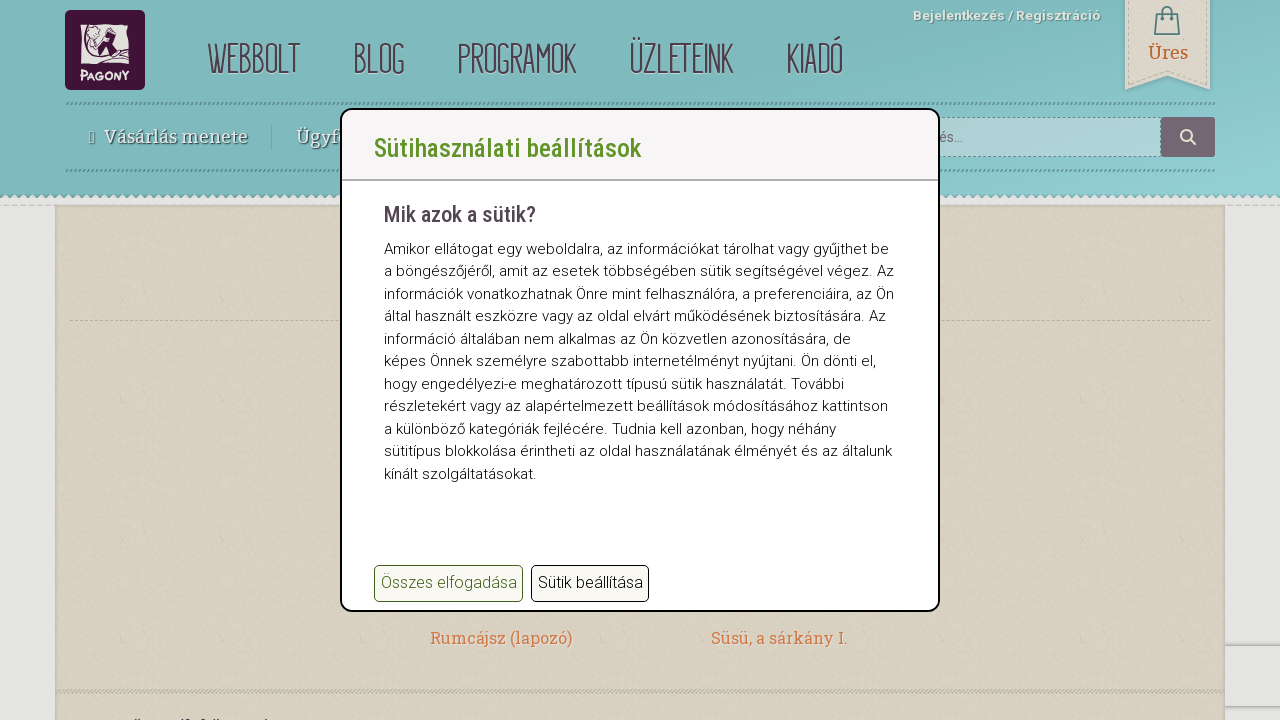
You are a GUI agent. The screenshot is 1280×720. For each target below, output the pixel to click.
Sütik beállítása (590, 582)
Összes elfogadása (449, 582)
